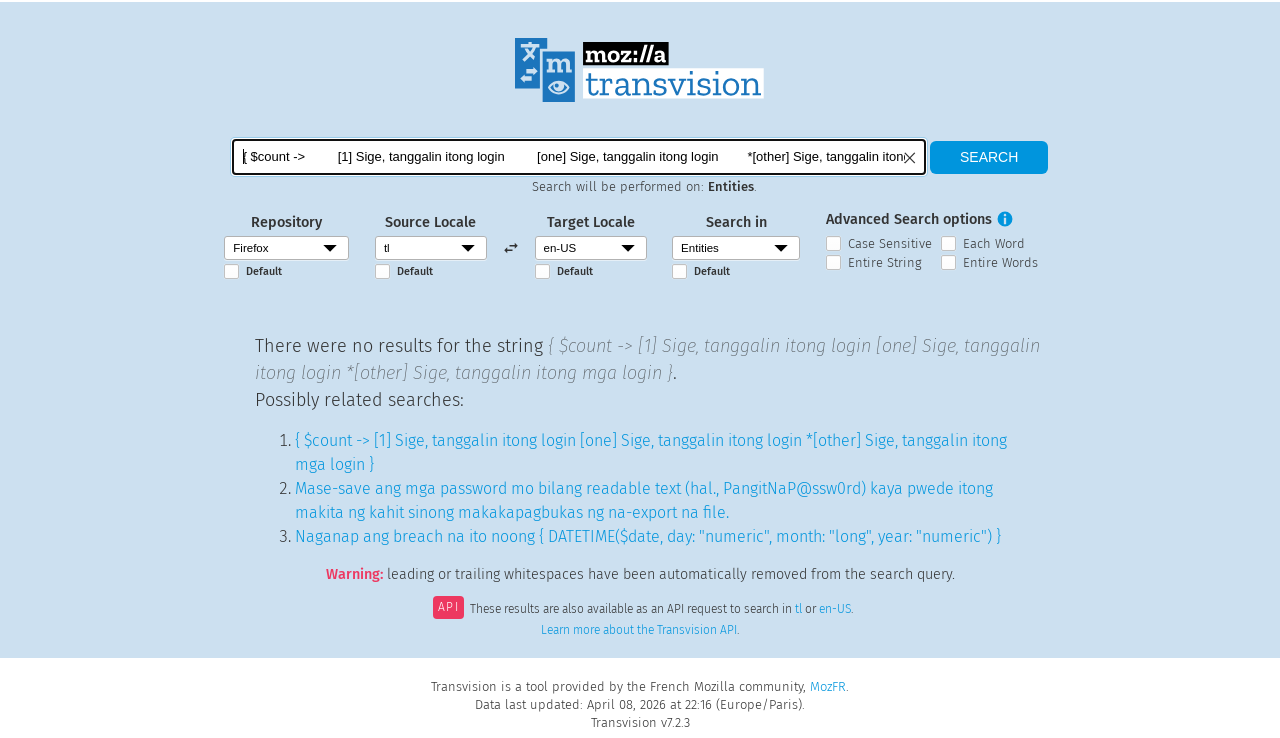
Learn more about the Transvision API (639, 630)
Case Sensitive (890, 243)
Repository (286, 222)
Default (264, 271)
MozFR (828, 686)
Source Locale (430, 222)
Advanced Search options (909, 219)
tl (798, 609)
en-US (835, 609)
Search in (736, 222)
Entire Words (1000, 262)
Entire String (885, 262)
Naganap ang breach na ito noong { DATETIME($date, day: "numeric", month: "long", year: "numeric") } (648, 536)
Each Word (994, 243)
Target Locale (591, 222)
